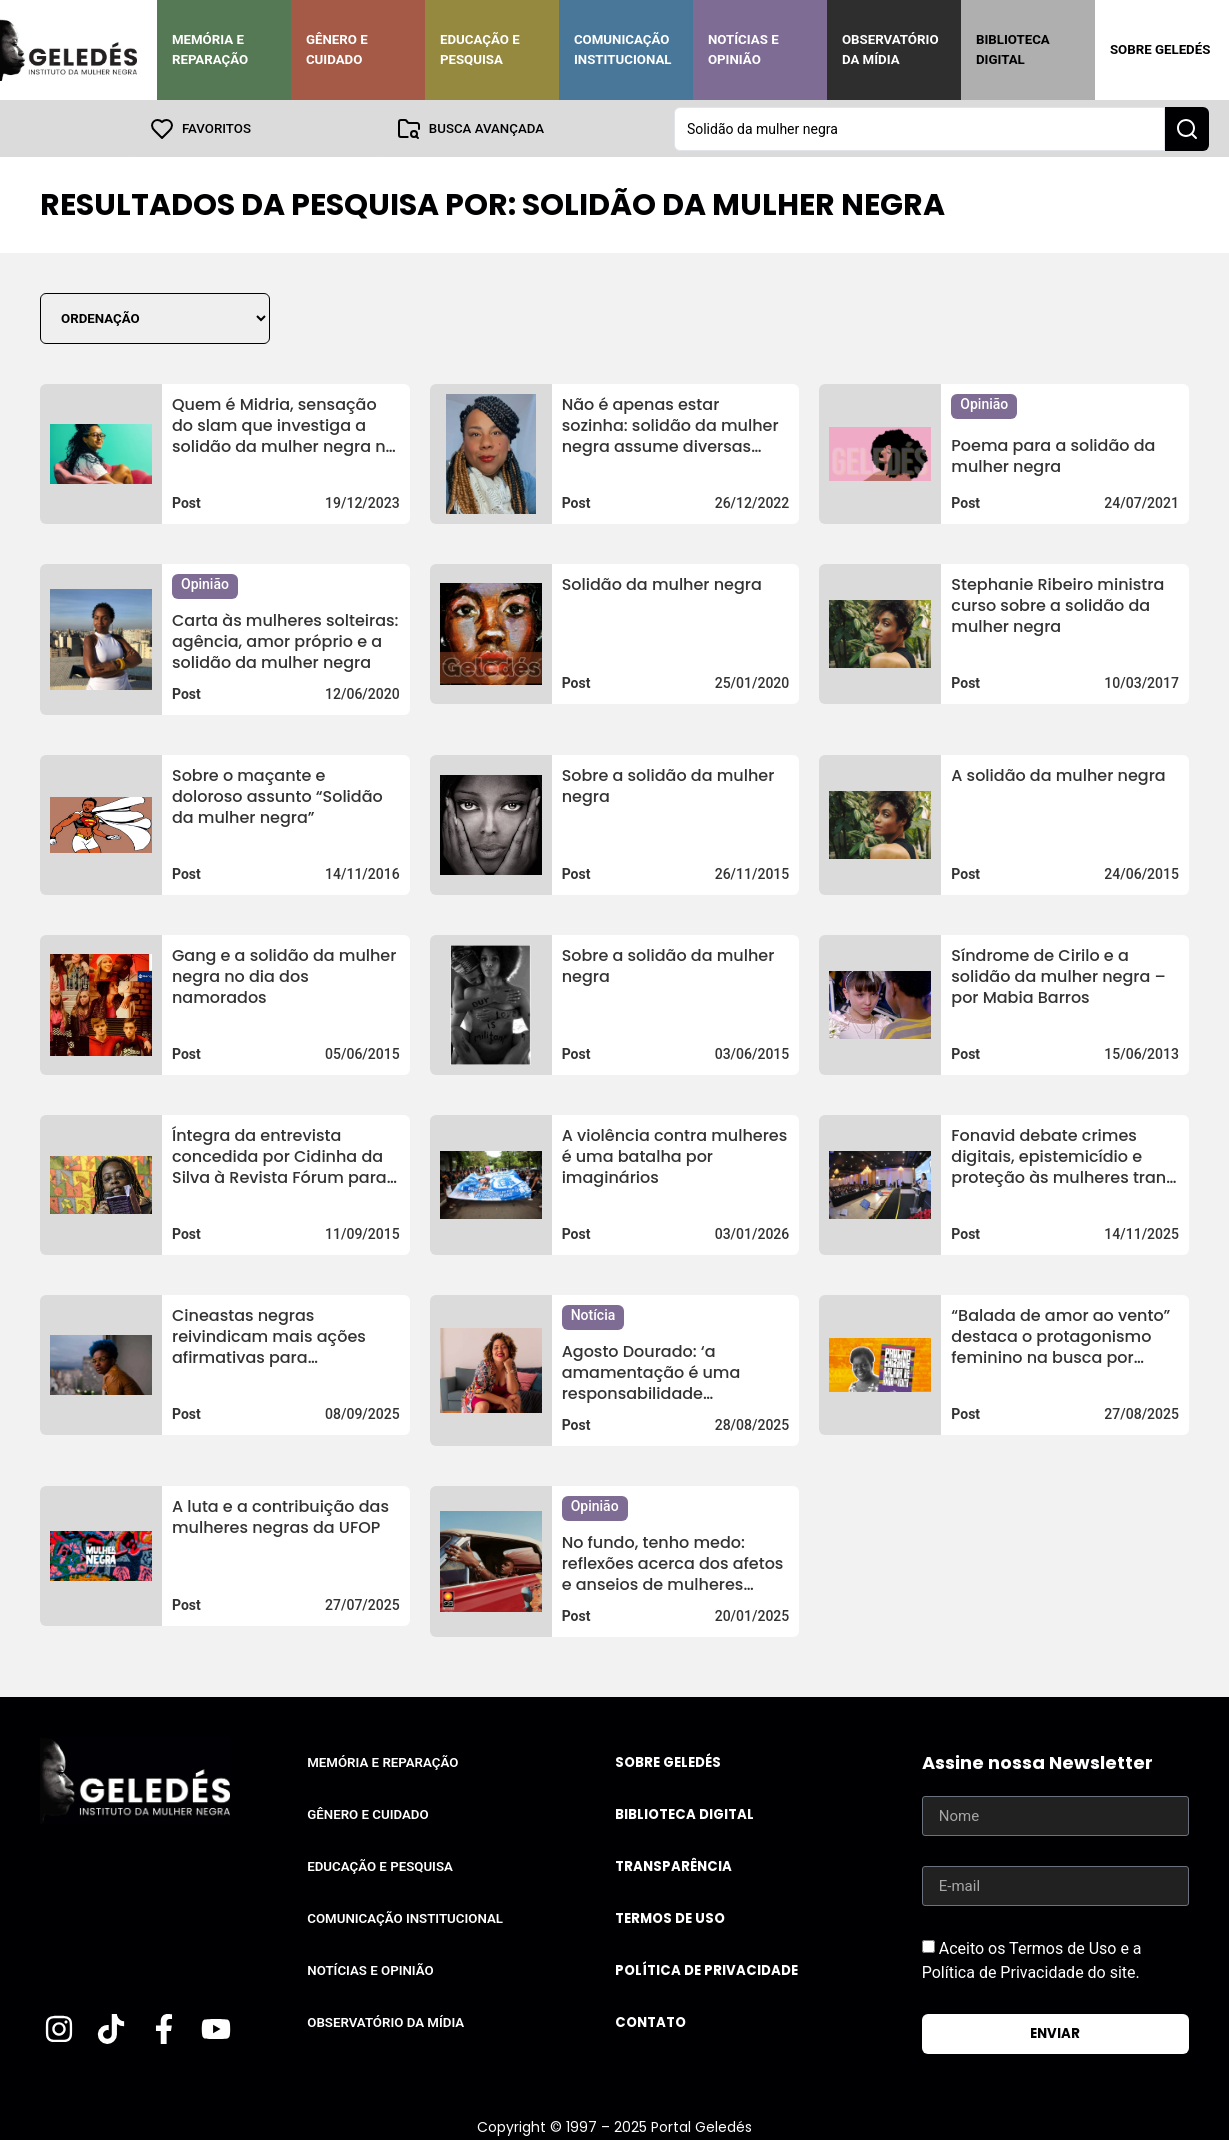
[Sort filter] (155, 317)
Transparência (673, 1865)
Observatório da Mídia (890, 49)
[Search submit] (1187, 128)
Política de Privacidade (706, 1969)
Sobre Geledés (1160, 49)
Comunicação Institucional (623, 49)
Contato (650, 2021)
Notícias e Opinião (743, 49)
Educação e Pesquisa (480, 49)
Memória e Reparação (210, 49)
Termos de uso (670, 1917)
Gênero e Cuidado (337, 49)
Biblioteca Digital (1013, 49)
